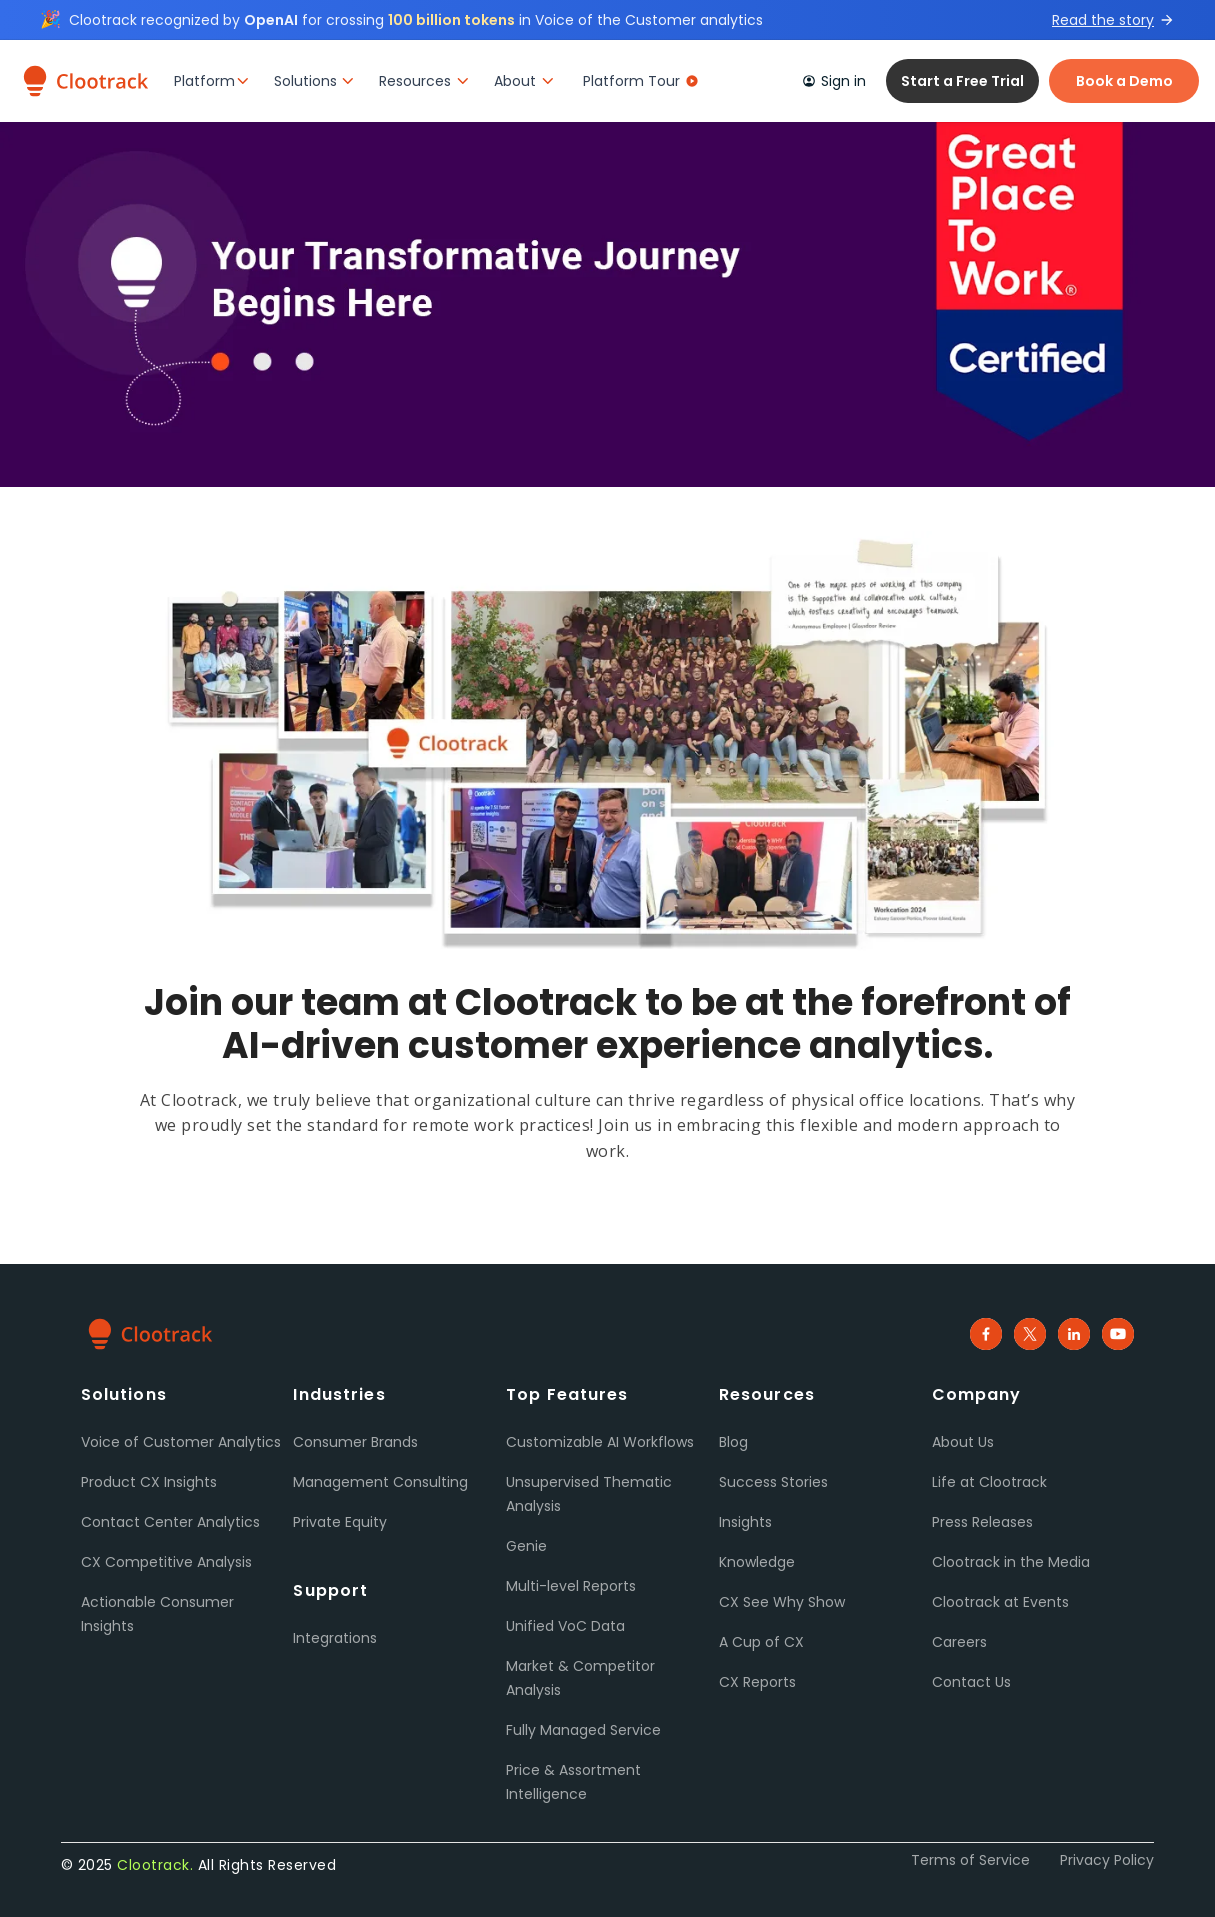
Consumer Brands (355, 1442)
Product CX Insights (149, 1482)
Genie (526, 1546)
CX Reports (757, 1682)
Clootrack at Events (1000, 1602)
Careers (959, 1642)
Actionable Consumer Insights (157, 1614)
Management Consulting (380, 1482)
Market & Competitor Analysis (580, 1678)
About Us (963, 1442)
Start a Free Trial (962, 81)
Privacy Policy (1107, 1860)
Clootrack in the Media (1011, 1562)
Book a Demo (1124, 81)
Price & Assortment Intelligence (573, 1782)
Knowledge (757, 1562)
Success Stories (773, 1482)
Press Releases (982, 1522)
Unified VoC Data (565, 1626)
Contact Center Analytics (170, 1522)
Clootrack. (155, 1865)
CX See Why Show (782, 1602)
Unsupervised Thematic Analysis (589, 1494)
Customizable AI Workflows (600, 1442)
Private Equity (340, 1522)
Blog (733, 1442)
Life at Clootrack (989, 1482)
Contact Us (971, 1682)
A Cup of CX (761, 1642)
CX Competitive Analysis (166, 1562)
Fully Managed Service (583, 1730)
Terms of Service (970, 1860)
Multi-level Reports (571, 1586)
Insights (745, 1522)
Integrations (335, 1638)
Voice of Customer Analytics (181, 1442)
